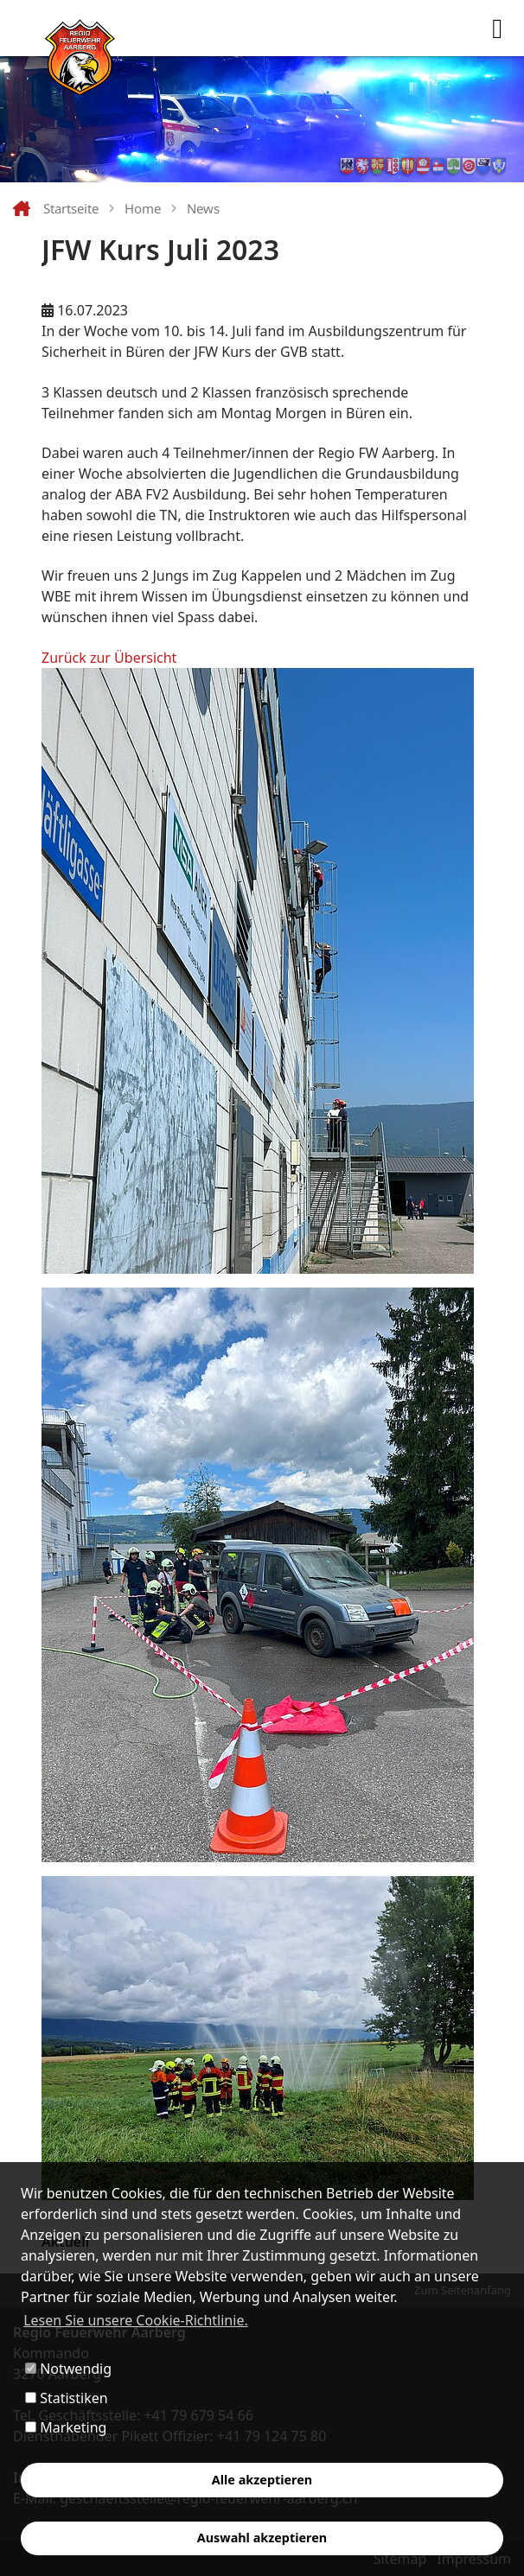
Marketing (65, 2427)
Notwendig (68, 2368)
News (203, 208)
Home (143, 208)
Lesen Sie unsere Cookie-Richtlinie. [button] (135, 2320)
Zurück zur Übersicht (109, 657)
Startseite (71, 208)
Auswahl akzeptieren (262, 2537)
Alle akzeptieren (262, 2479)
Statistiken (66, 2397)
